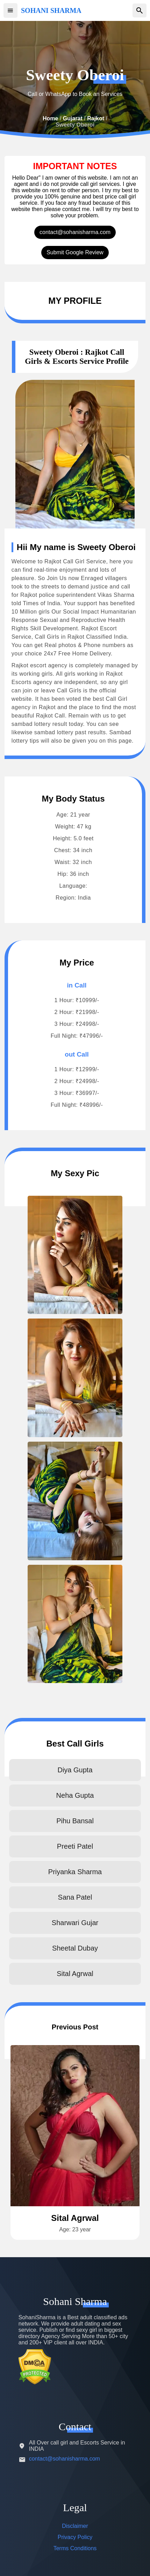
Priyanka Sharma (75, 1872)
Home (50, 118)
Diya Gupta (74, 1770)
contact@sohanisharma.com (75, 232)
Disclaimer (75, 2526)
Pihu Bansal (75, 1821)
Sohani (75, 2301)
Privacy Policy (75, 2537)
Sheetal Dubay (75, 1948)
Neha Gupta (75, 1795)
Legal (75, 2507)
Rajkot (95, 118)
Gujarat (73, 118)
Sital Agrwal (75, 1973)
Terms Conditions (75, 2548)
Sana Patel (75, 1897)
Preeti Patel (75, 1846)
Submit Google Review (75, 252)
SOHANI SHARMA (51, 10)
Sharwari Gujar (75, 1923)
